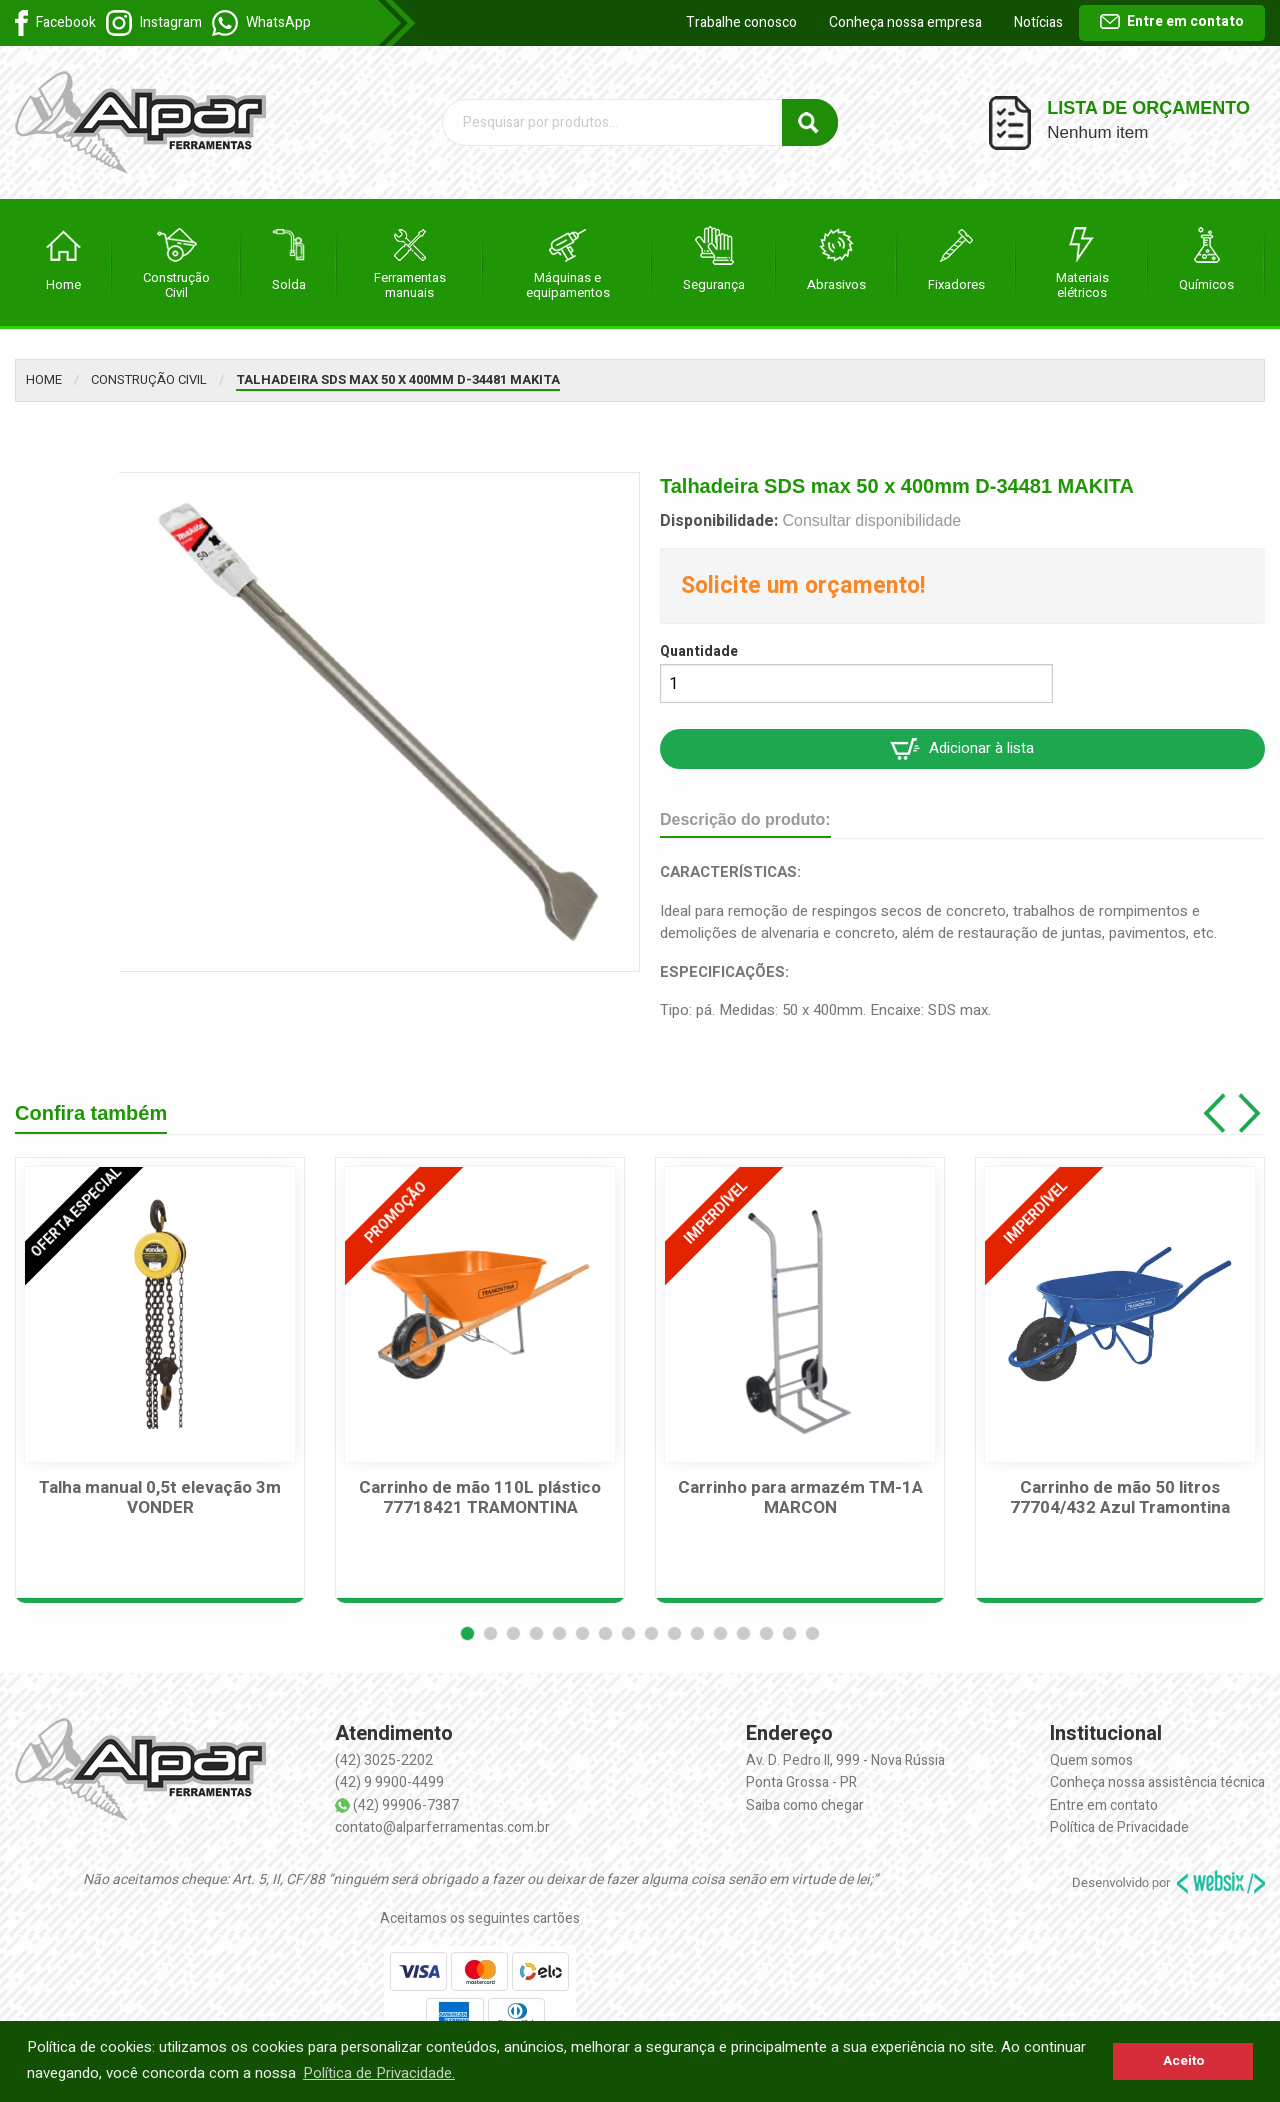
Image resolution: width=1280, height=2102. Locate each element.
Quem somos (1091, 1760)
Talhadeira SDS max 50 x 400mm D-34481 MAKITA (398, 379)
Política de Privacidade (1119, 1827)
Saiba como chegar (805, 1805)
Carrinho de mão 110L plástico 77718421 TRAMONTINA (480, 1498)
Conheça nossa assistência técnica (1157, 1782)
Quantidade (699, 651)
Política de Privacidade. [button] (379, 2073)
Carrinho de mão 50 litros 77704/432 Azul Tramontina (1120, 1498)
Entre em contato (1172, 21)
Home (44, 379)
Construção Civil (149, 379)
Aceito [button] (1183, 2061)
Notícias (1038, 22)
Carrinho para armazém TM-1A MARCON (800, 1498)
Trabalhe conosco (741, 22)
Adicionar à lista (962, 748)
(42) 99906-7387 (406, 1805)
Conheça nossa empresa (905, 22)
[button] (467, 1633)
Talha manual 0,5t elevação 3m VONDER (160, 1498)
